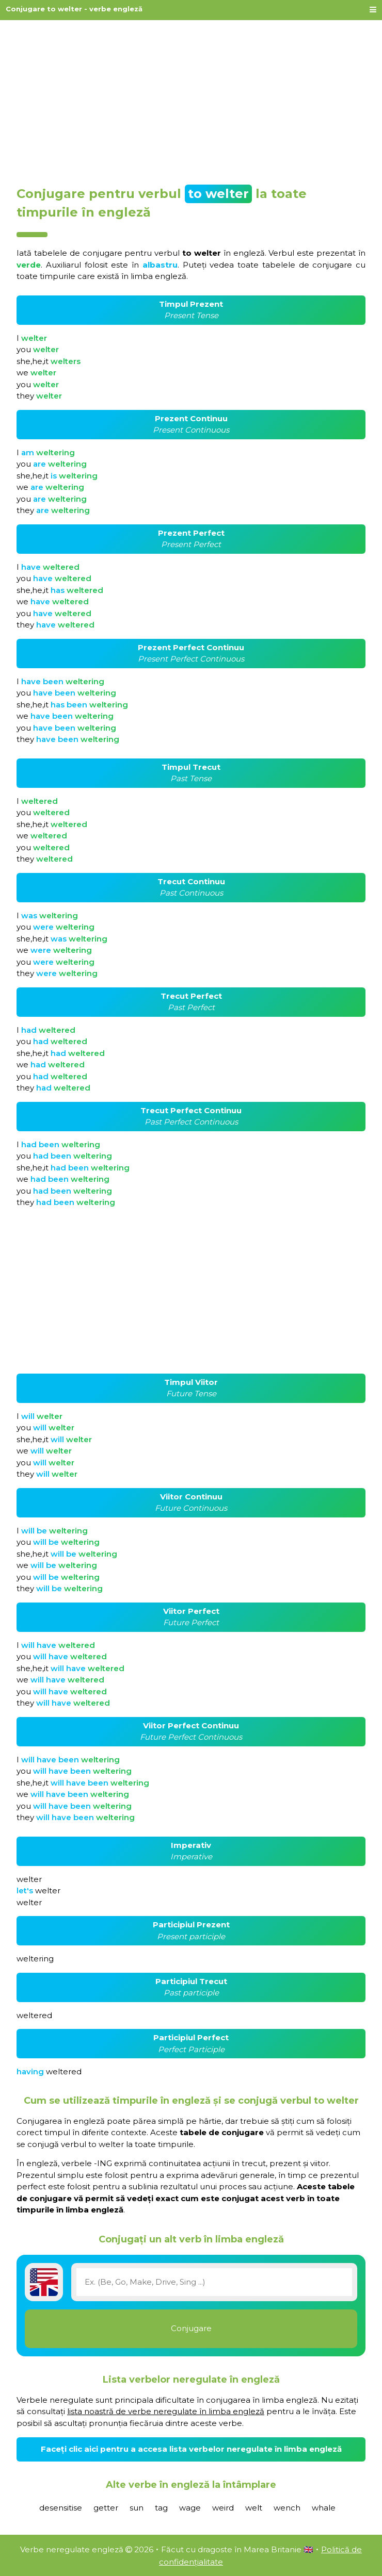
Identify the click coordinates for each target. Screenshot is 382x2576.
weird (223, 2508)
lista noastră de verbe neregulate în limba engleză (165, 2411)
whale (324, 2508)
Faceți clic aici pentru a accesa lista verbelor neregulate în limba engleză (191, 2449)
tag (161, 2508)
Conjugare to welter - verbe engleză (74, 9)
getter (105, 2508)
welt (253, 2508)
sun (137, 2508)
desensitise (60, 2508)
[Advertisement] (191, 99)
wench (287, 2508)
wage (190, 2508)
